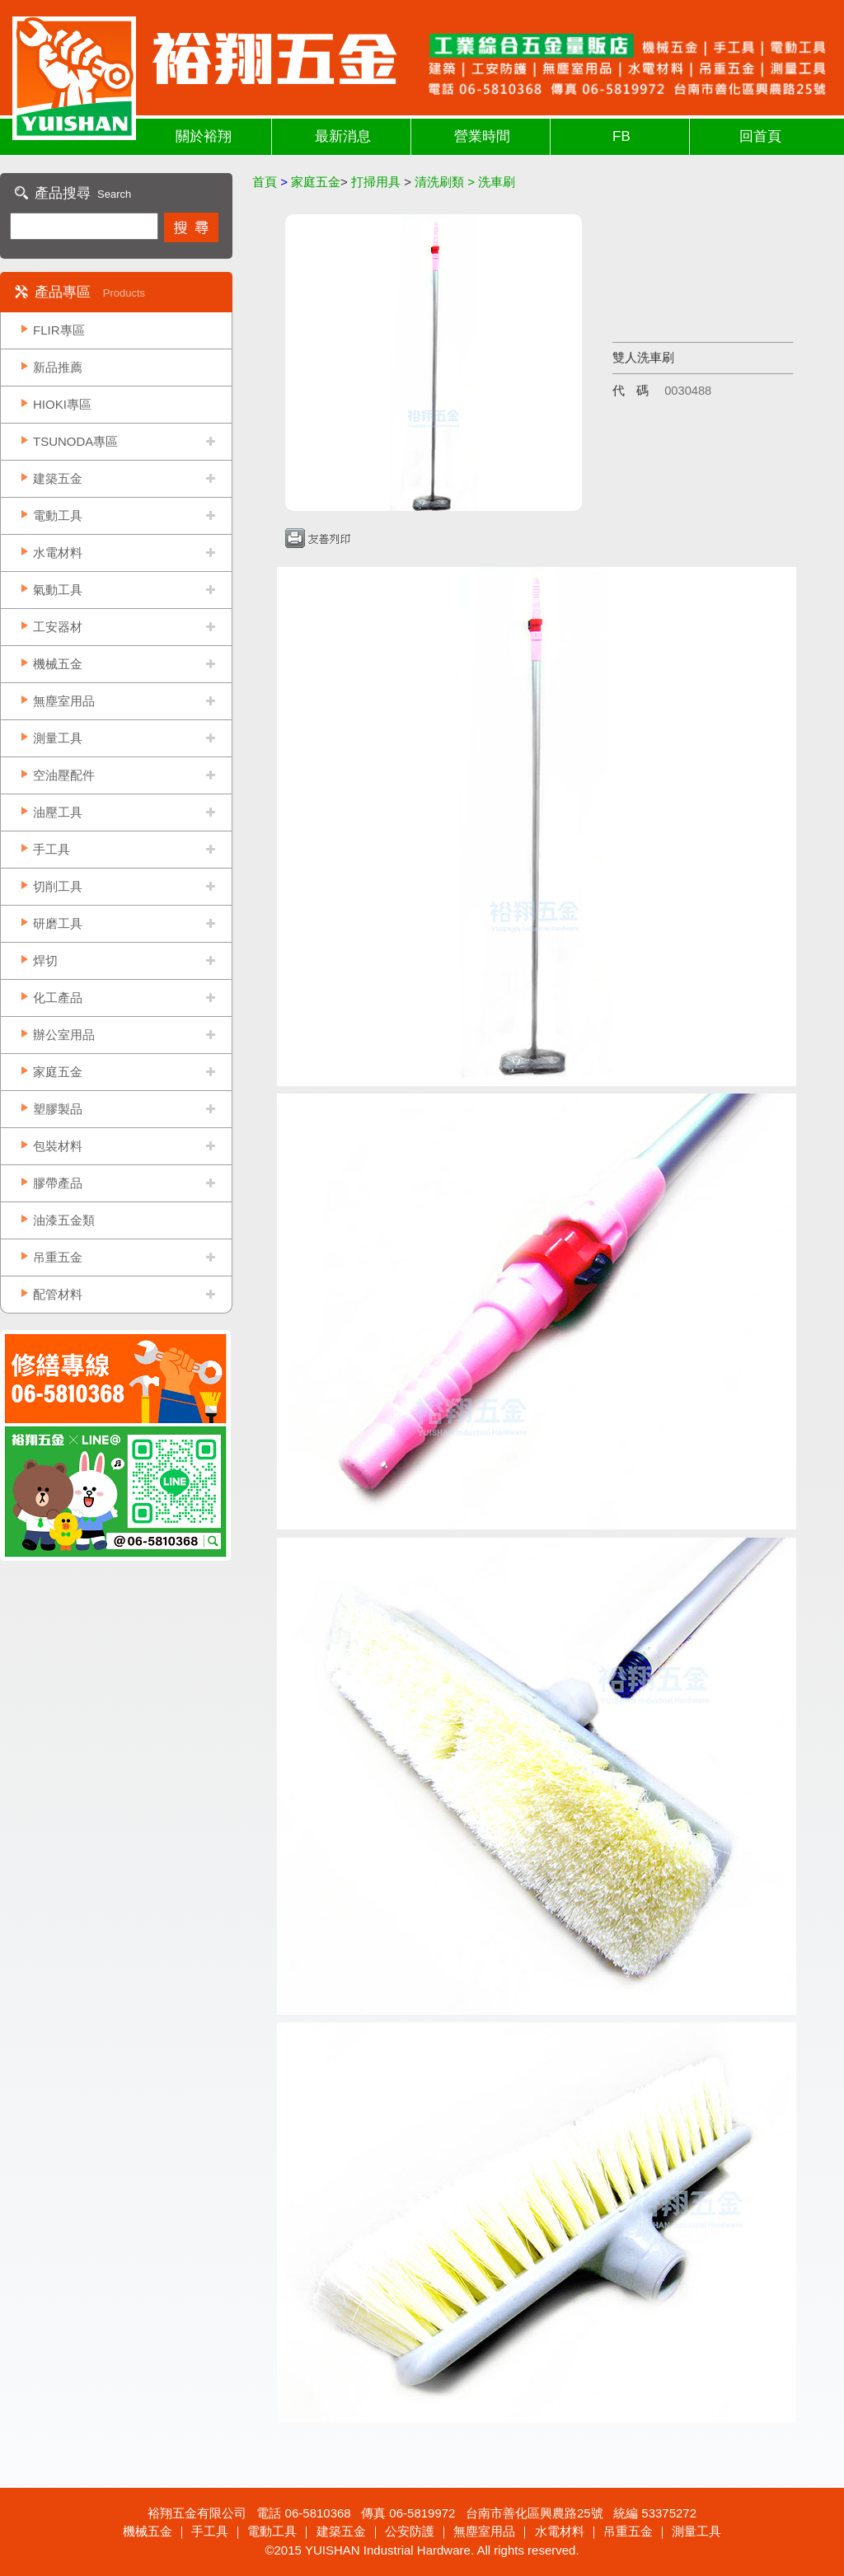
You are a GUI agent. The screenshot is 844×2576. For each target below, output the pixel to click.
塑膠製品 (57, 1109)
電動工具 (57, 515)
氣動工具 (57, 590)
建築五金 (57, 478)
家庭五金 (57, 1072)
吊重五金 (57, 1257)
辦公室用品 (64, 1035)
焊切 (45, 960)
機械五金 (57, 664)
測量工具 (57, 738)
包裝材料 (57, 1146)
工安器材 (57, 627)
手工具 (51, 849)
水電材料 (57, 553)
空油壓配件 (64, 775)
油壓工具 (57, 812)
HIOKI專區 (62, 404)
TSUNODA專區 (75, 441)
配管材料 (57, 1294)
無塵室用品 (64, 701)
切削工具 (57, 886)
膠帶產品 (57, 1183)
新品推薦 (57, 367)
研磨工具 (57, 923)
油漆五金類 (64, 1220)
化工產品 (57, 998)
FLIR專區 (59, 330)
